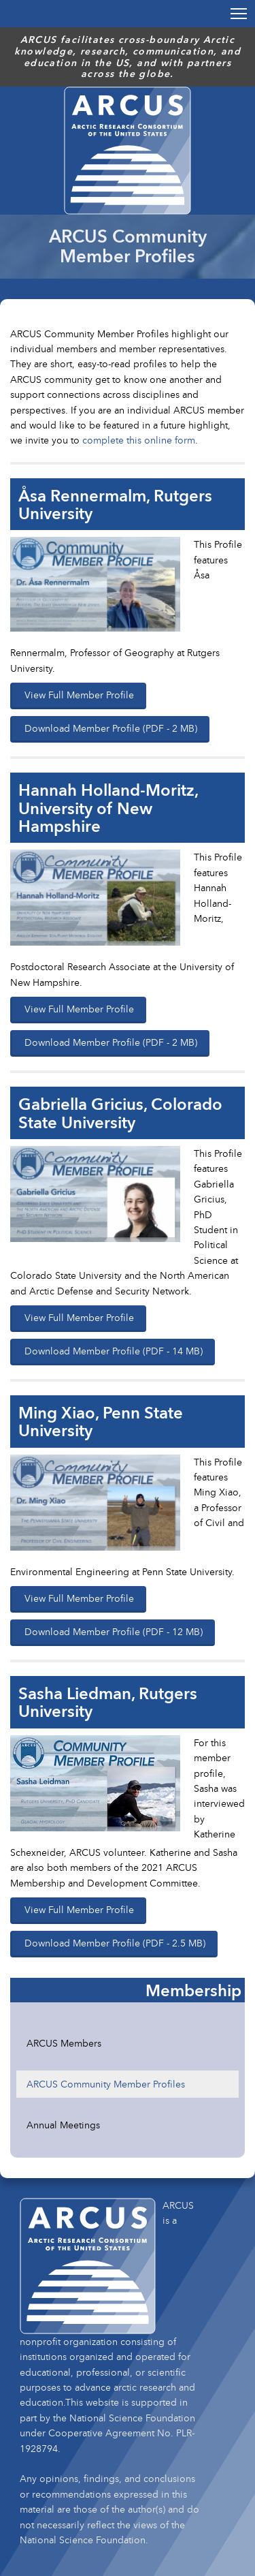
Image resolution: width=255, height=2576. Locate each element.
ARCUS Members (64, 2043)
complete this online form (138, 440)
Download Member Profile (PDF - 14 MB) (113, 1351)
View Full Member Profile (79, 694)
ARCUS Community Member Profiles (106, 2084)
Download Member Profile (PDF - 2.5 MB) (114, 1943)
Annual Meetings (63, 2124)
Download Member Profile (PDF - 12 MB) (113, 1631)
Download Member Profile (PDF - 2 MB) (110, 728)
